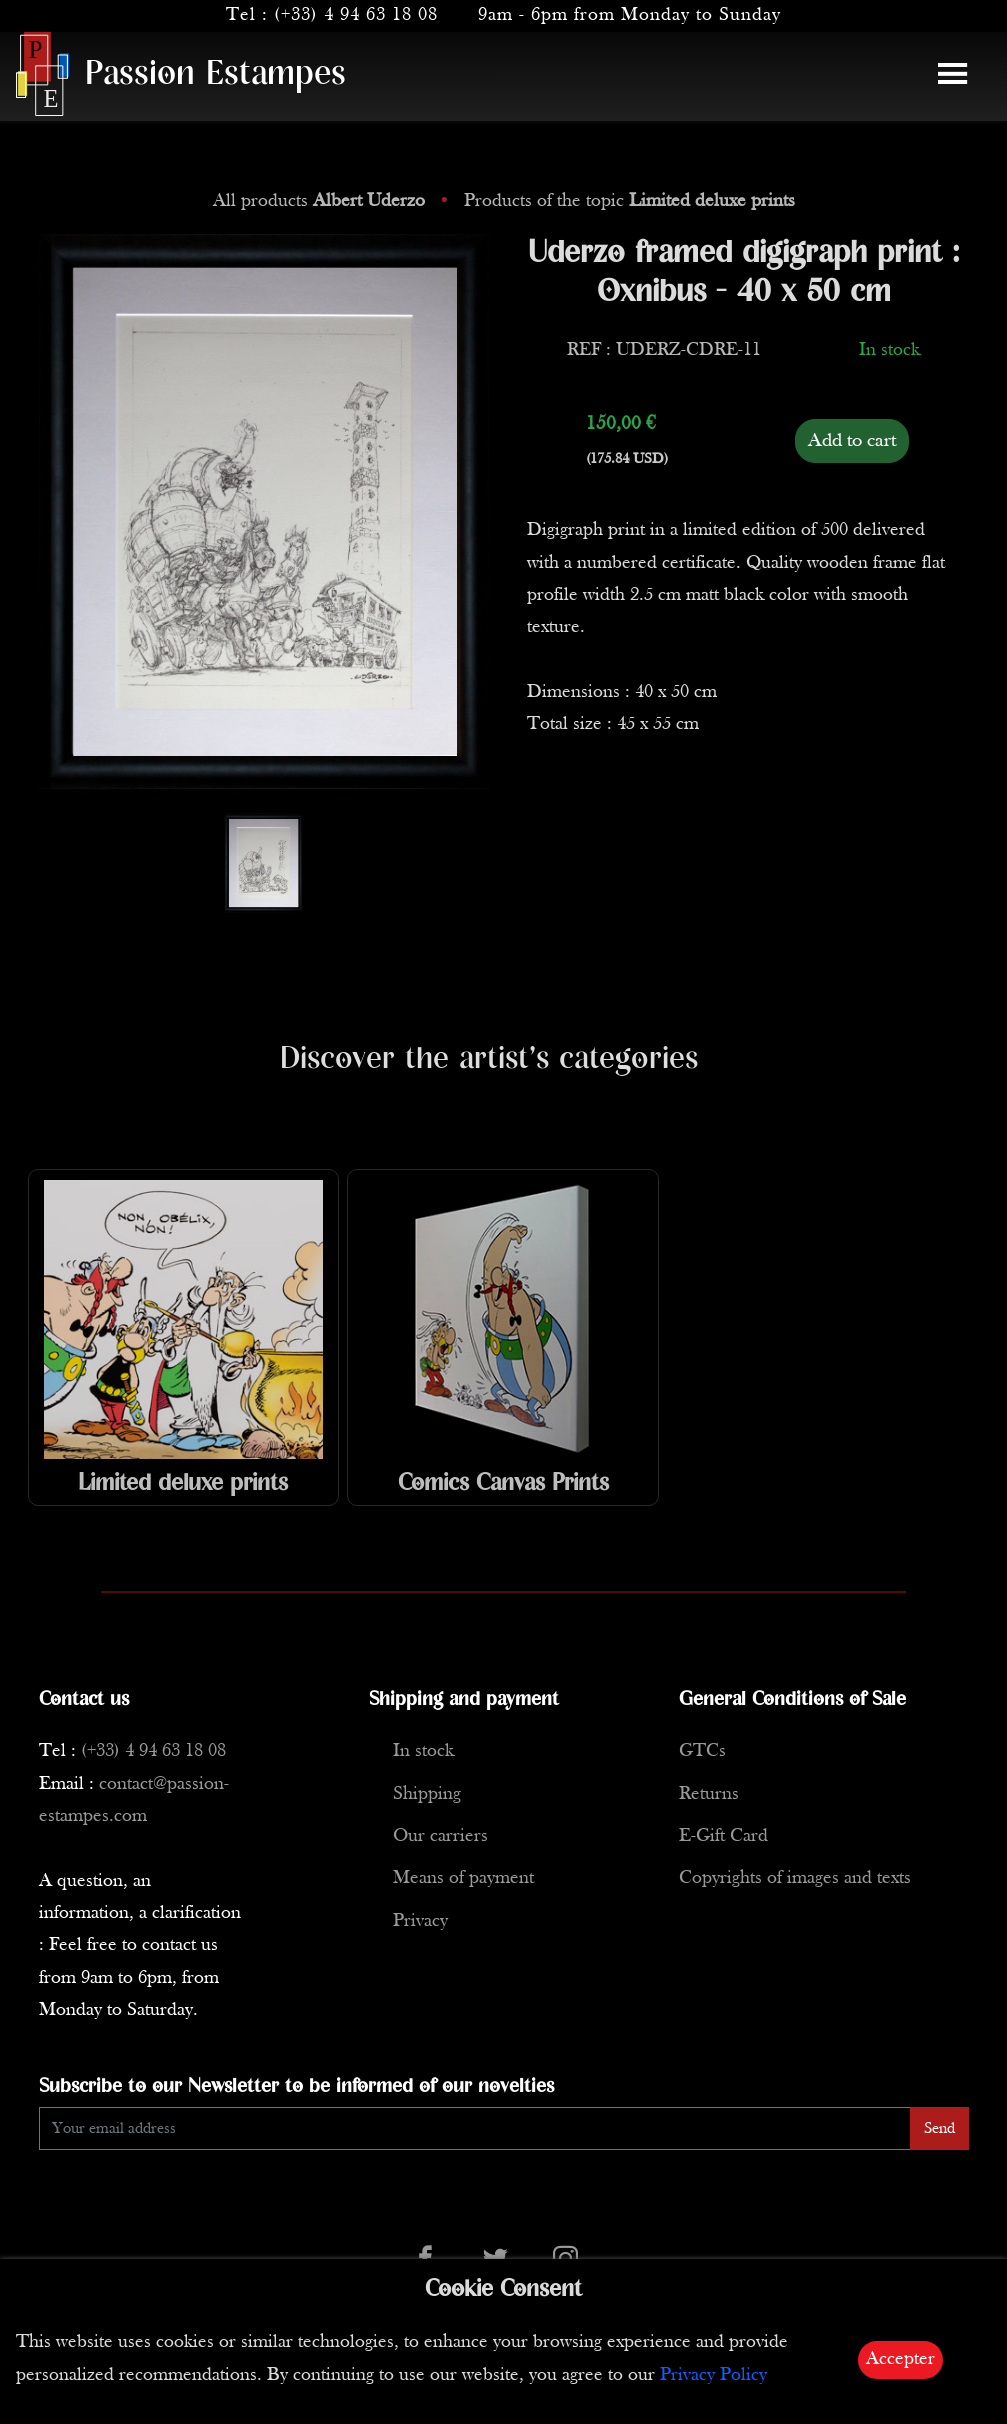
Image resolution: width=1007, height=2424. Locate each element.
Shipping (427, 1794)
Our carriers (440, 1836)
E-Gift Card (723, 1836)
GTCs (702, 1751)
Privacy (420, 1921)
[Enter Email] (475, 2128)
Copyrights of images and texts (795, 1878)
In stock (423, 1751)
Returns (709, 1794)
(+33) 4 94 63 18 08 (356, 15)
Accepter (900, 2359)
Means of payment (463, 1878)
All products (321, 201)
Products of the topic (629, 201)
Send (939, 2129)
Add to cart (852, 441)
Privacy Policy (713, 2375)
